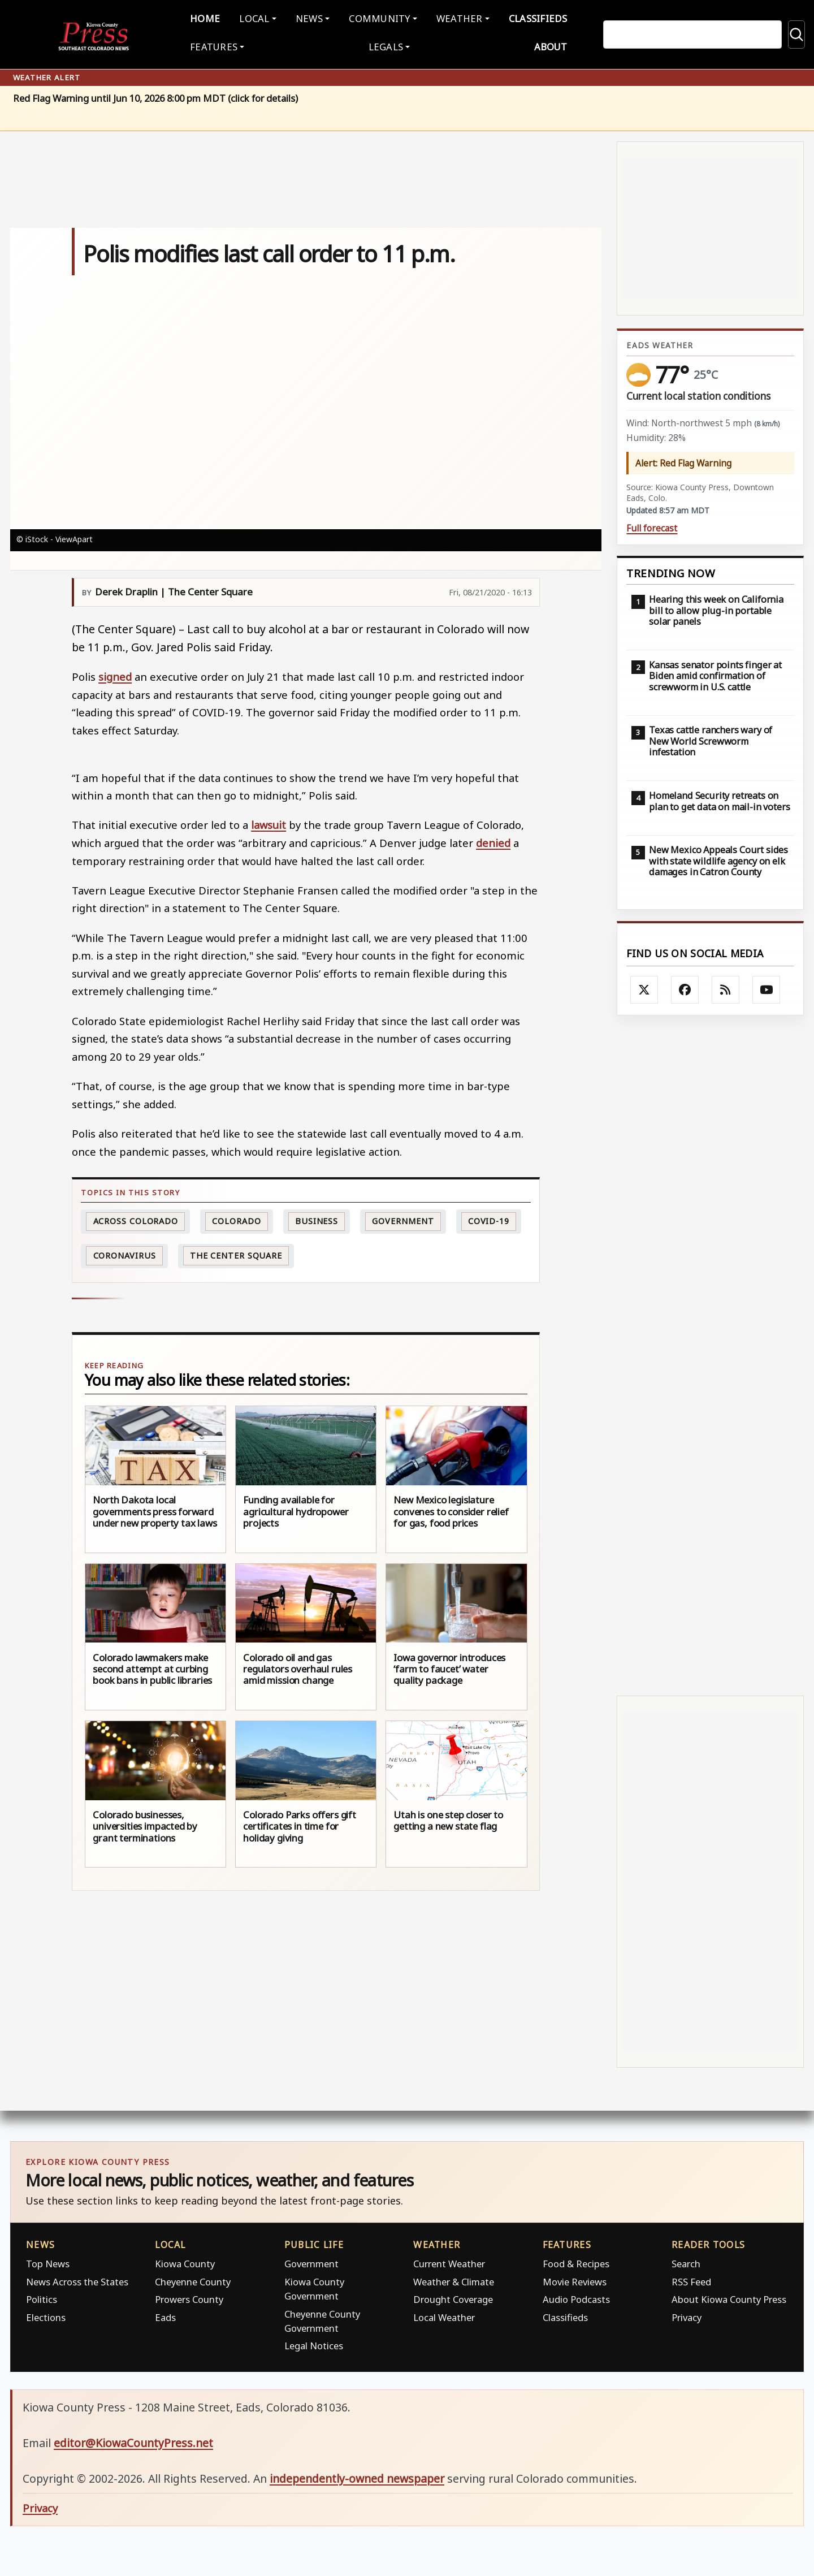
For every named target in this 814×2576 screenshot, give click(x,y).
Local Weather (444, 2314)
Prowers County (189, 2296)
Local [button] (262, 17)
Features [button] (226, 44)
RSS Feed (691, 2278)
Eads (165, 2314)
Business (316, 1218)
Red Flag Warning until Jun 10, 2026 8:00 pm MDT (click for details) (155, 96)
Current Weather (449, 2261)
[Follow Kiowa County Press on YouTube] (766, 987)
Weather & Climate (453, 2278)
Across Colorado (136, 1218)
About (538, 44)
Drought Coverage (453, 2296)
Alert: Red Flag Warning (683, 460)
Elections (46, 2314)
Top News (48, 2261)
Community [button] (377, 17)
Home (218, 17)
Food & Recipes (576, 2261)
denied (493, 840)
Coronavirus (124, 1252)
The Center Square (236, 1252)
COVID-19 (488, 1218)
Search (686, 2261)
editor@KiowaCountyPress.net (133, 2440)
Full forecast (651, 525)
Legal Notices (313, 2342)
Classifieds (525, 17)
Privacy (687, 2314)
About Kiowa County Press (729, 2296)
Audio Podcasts (576, 2296)
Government (403, 1218)
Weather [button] (452, 17)
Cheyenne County (193, 2278)
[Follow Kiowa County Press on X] (644, 987)
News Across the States (77, 2278)
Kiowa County (185, 2261)
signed (115, 674)
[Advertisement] (710, 1353)
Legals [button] (386, 44)
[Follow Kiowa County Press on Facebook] (685, 987)
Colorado (236, 1218)
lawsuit (268, 822)
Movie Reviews (575, 2278)
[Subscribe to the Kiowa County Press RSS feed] (726, 987)
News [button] (311, 17)
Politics (41, 2296)
